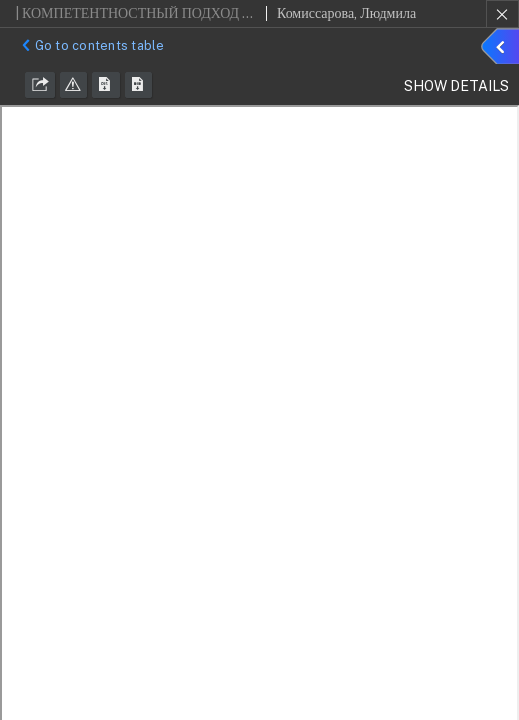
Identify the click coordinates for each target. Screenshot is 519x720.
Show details (503, 49)
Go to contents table (91, 45)
